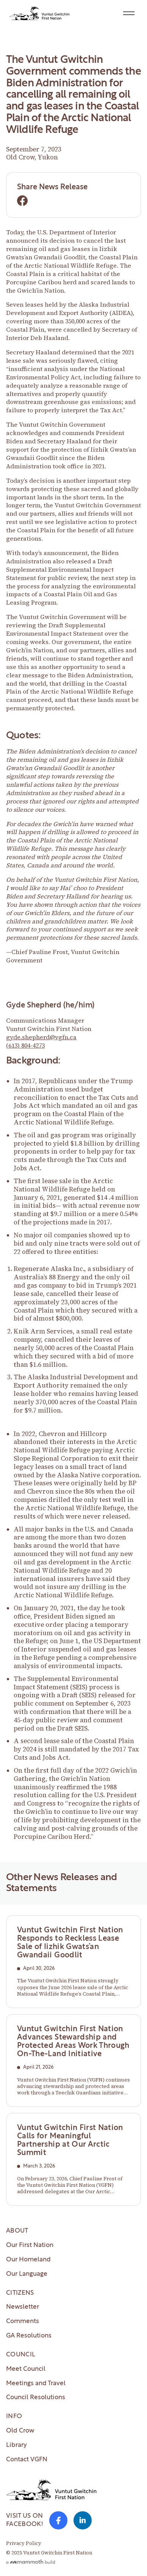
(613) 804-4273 (25, 1045)
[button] (129, 13)
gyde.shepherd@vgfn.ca (41, 1037)
